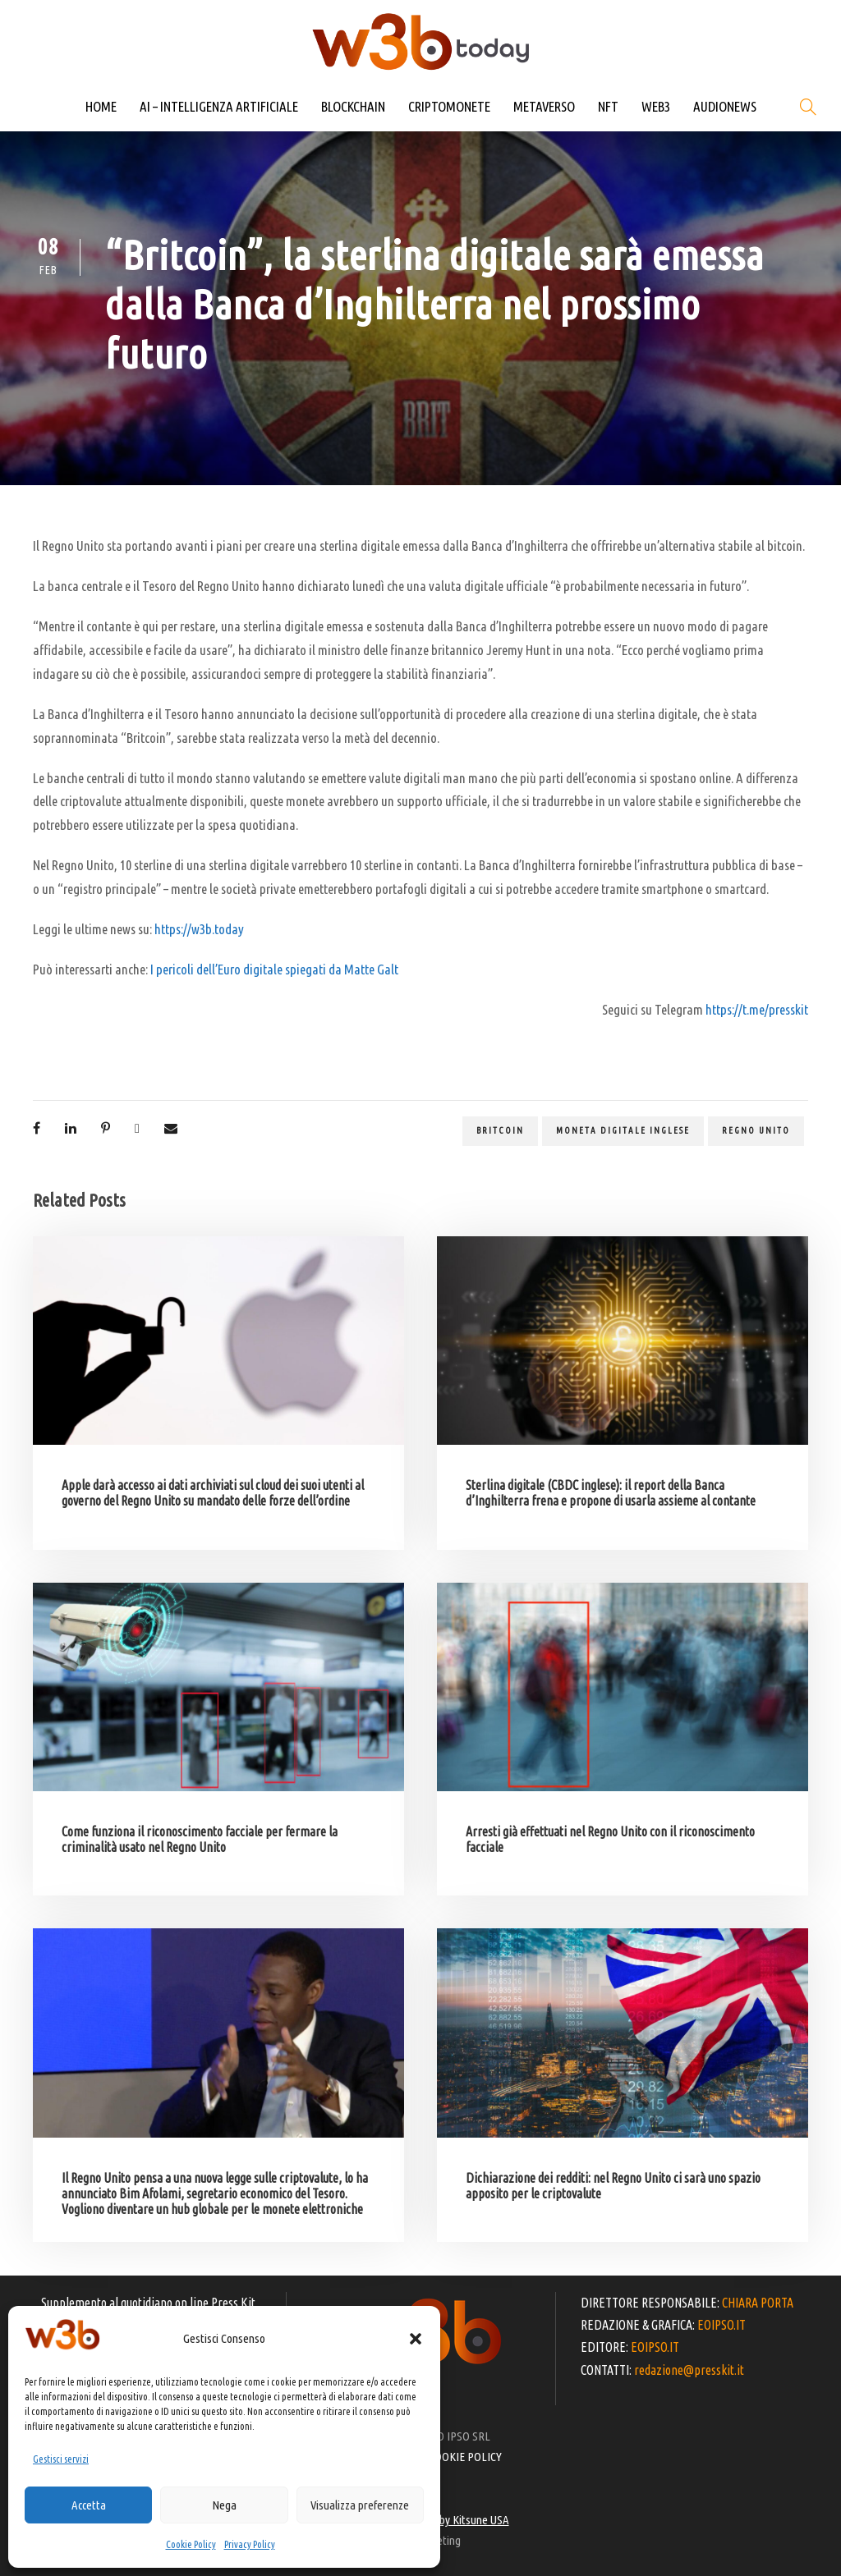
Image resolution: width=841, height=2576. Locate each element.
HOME (101, 106)
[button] (415, 2339)
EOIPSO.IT (721, 2324)
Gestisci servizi (61, 2459)
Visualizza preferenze (359, 2505)
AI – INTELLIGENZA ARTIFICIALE (219, 106)
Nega (224, 2505)
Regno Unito (756, 1130)
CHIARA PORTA (757, 2302)
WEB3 (655, 106)
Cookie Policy (191, 2544)
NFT (608, 106)
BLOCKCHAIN (353, 106)
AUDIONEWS (724, 106)
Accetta (88, 2505)
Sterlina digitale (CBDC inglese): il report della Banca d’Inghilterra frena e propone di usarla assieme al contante (611, 1493)
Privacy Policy (249, 2544)
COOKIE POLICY (465, 2457)
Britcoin (500, 1130)
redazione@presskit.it (689, 2370)
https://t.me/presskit (756, 1009)
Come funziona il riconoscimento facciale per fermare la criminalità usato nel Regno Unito (200, 1839)
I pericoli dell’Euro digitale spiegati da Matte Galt (274, 969)
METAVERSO (544, 106)
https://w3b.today (199, 929)
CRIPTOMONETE (449, 106)
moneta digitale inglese (623, 1130)
